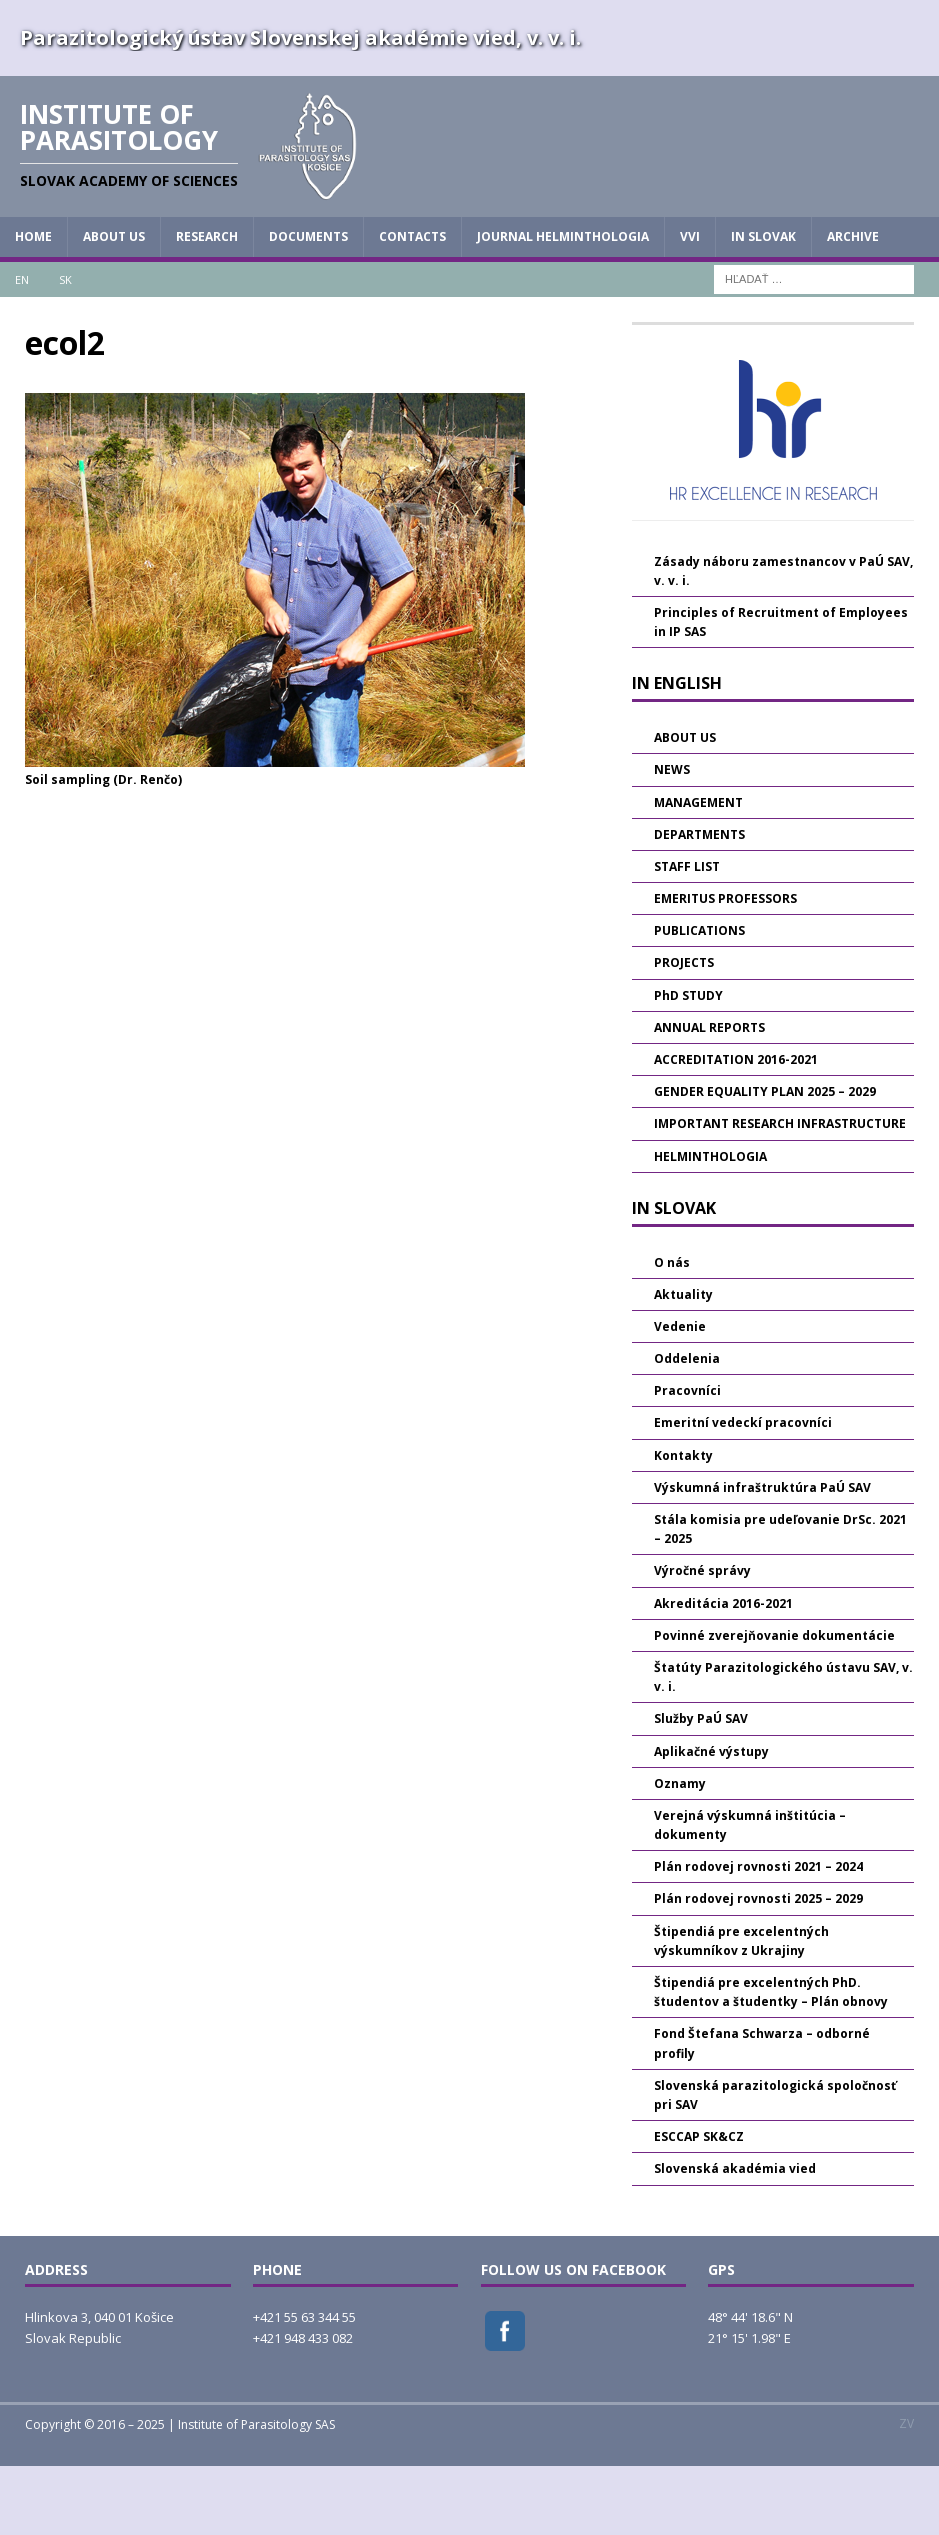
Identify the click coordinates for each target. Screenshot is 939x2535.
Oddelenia (687, 1427)
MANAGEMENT (698, 870)
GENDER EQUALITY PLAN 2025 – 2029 (765, 1160)
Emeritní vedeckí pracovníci (743, 1491)
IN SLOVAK (763, 305)
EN (22, 347)
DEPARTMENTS (699, 902)
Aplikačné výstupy (711, 1819)
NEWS (672, 838)
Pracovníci (687, 1459)
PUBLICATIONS (699, 999)
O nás (672, 1330)
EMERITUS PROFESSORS (725, 967)
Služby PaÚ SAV (701, 1787)
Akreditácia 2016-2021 (723, 1671)
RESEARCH (207, 305)
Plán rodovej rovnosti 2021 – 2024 (758, 1935)
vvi (690, 305)
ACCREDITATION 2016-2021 (736, 1128)
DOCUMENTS (308, 305)
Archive (853, 305)
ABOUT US (114, 305)
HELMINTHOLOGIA (710, 1224)
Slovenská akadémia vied (735, 2237)
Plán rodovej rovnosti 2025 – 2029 (758, 1967)
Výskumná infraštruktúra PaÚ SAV (762, 1555)
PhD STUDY (688, 1063)
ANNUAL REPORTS (709, 1095)
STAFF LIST (687, 934)
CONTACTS (412, 305)
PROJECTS (684, 1031)
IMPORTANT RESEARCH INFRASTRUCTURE (780, 1192)
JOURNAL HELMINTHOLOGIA (563, 305)
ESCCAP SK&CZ (699, 2205)
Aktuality (683, 1362)
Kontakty (683, 1523)
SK (65, 347)
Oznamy (680, 1851)
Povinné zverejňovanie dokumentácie (774, 1703)
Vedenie (680, 1395)
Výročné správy (702, 1639)
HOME (33, 305)
